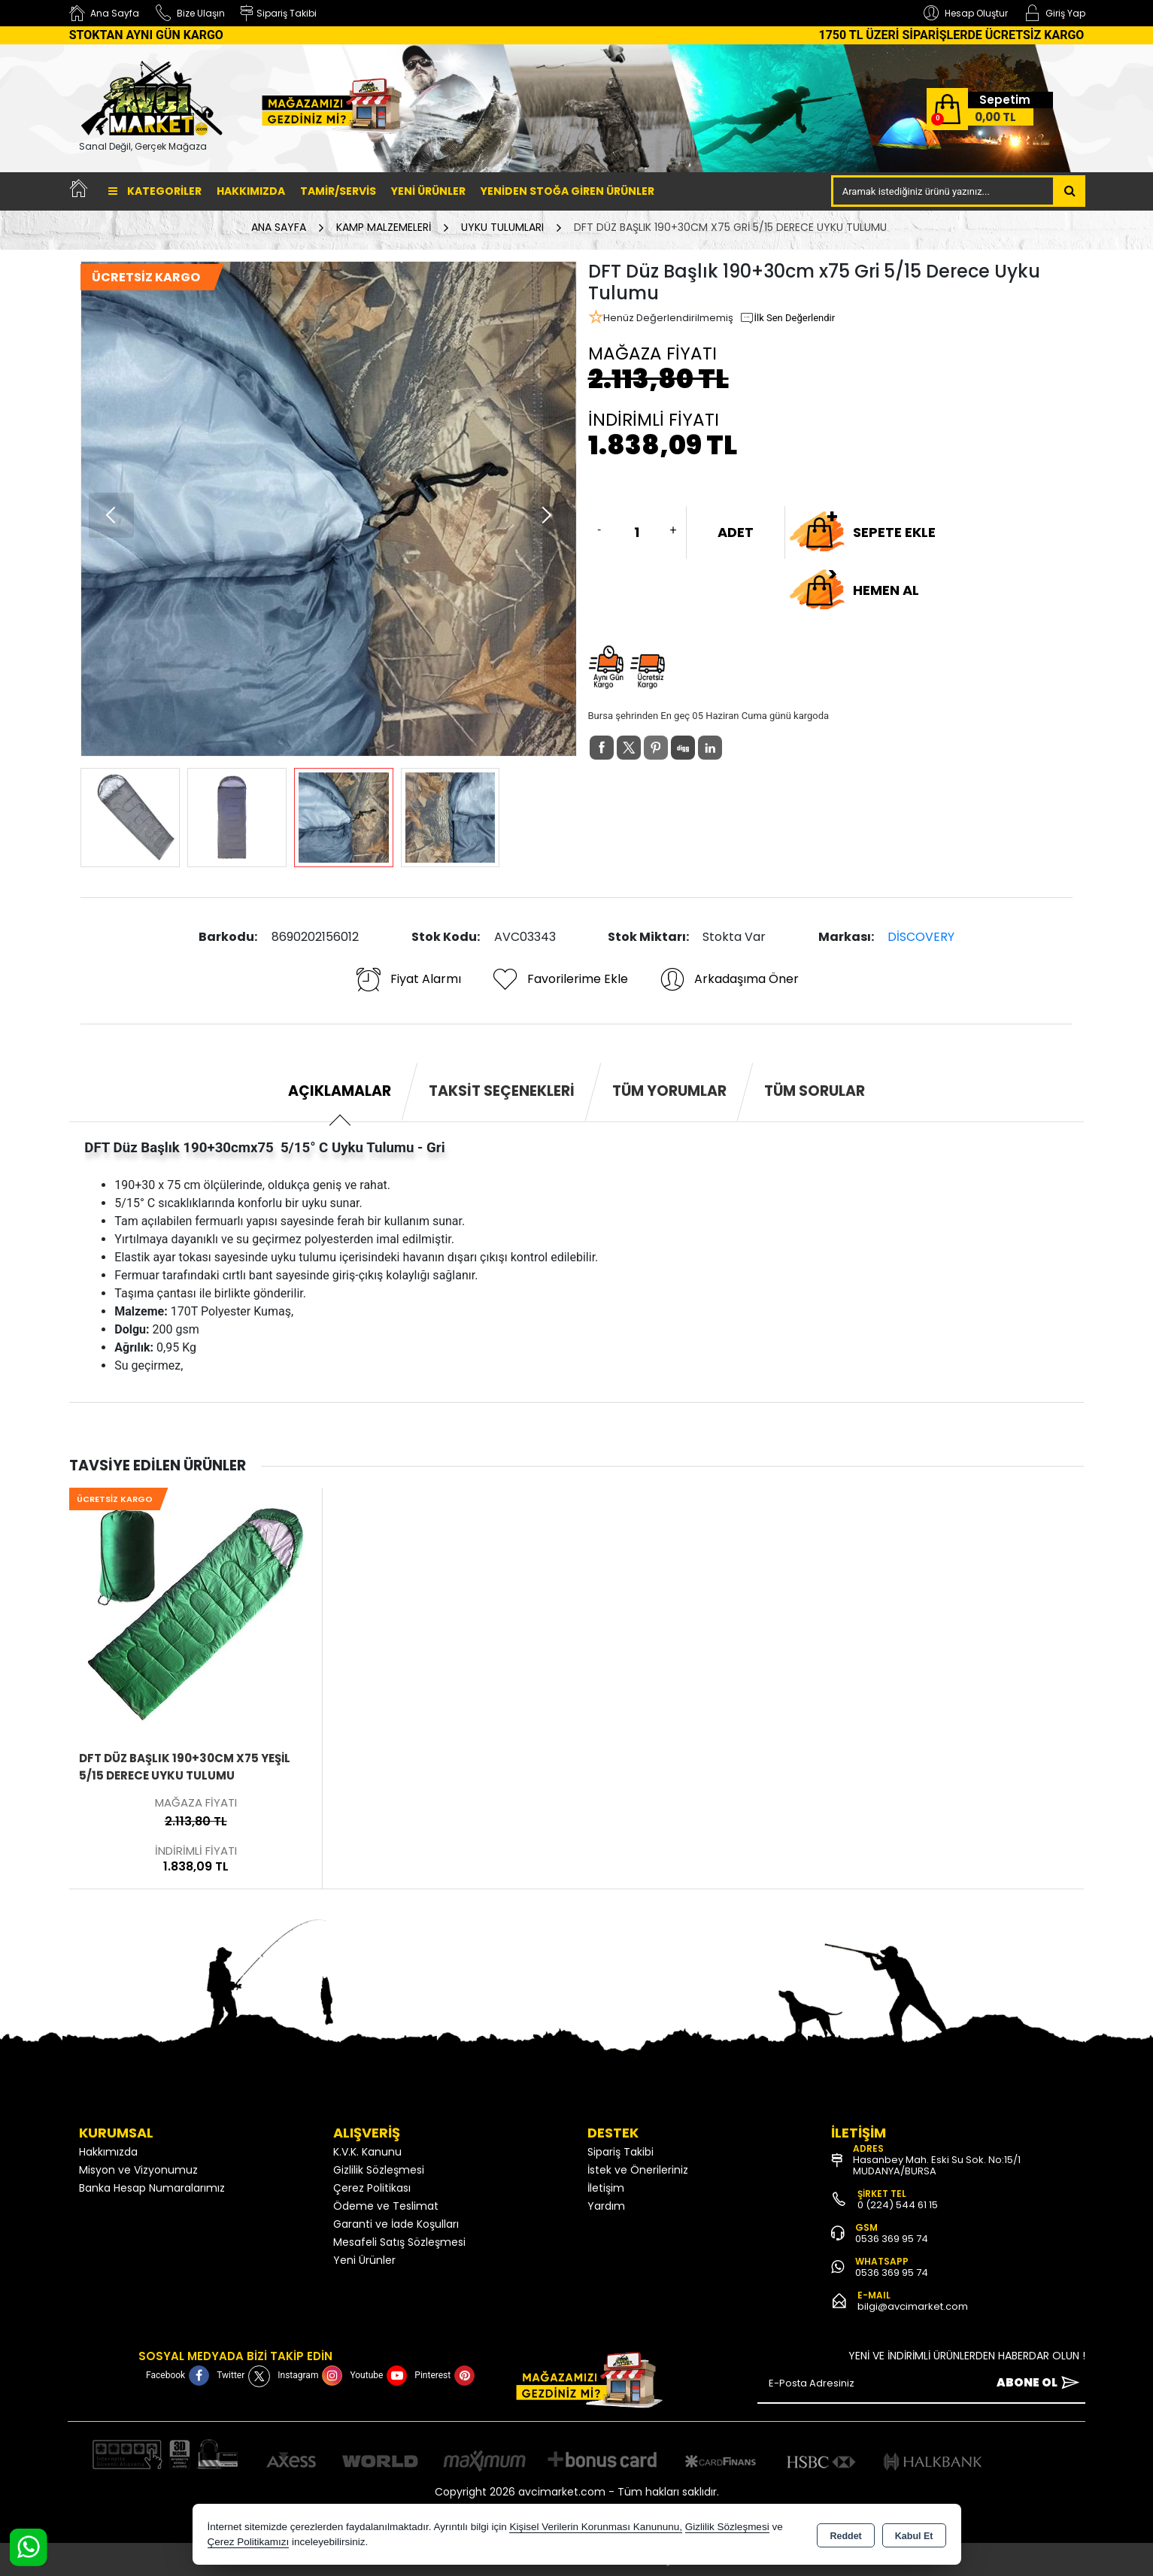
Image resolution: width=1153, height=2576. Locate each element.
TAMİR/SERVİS (338, 191)
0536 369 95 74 (891, 2239)
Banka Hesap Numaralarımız (152, 2187)
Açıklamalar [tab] (339, 1091)
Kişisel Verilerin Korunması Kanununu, (595, 2526)
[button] (546, 515)
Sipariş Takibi (620, 2151)
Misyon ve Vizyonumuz (138, 2169)
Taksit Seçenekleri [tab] (502, 1091)
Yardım (606, 2205)
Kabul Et (914, 2535)
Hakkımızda (251, 191)
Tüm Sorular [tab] (814, 1091)
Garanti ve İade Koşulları (396, 2224)
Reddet (845, 2535)
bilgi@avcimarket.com (912, 2306)
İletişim (605, 2187)
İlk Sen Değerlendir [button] (787, 318)
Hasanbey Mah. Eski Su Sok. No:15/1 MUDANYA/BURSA (937, 2165)
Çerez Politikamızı (249, 2541)
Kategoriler (155, 191)
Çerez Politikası (372, 2187)
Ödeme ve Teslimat (385, 2205)
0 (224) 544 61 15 (897, 2205)
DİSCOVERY (921, 936)
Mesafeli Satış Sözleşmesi (399, 2242)
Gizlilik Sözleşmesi (378, 2169)
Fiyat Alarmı (407, 979)
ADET (736, 532)
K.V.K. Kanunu (367, 2151)
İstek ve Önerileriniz (637, 2169)
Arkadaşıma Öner (728, 979)
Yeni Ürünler (364, 2260)
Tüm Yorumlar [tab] (669, 1091)
